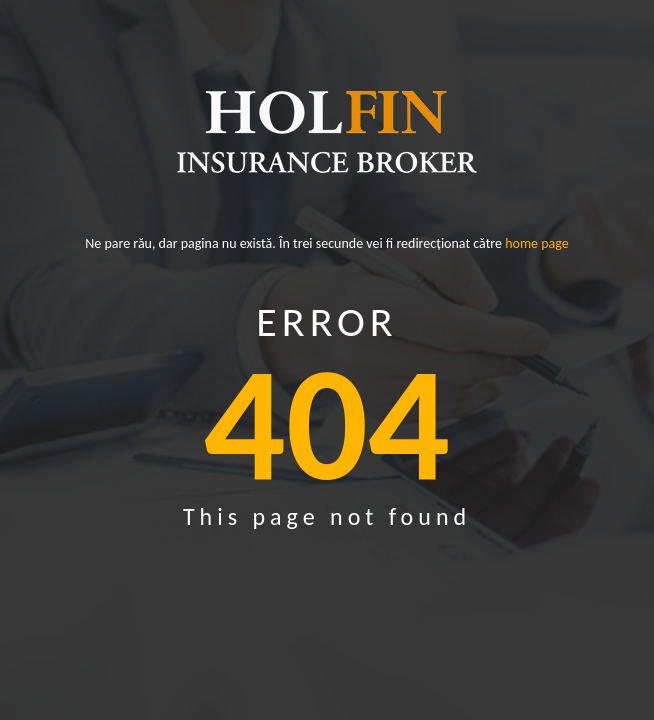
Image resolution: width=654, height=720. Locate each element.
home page (537, 244)
